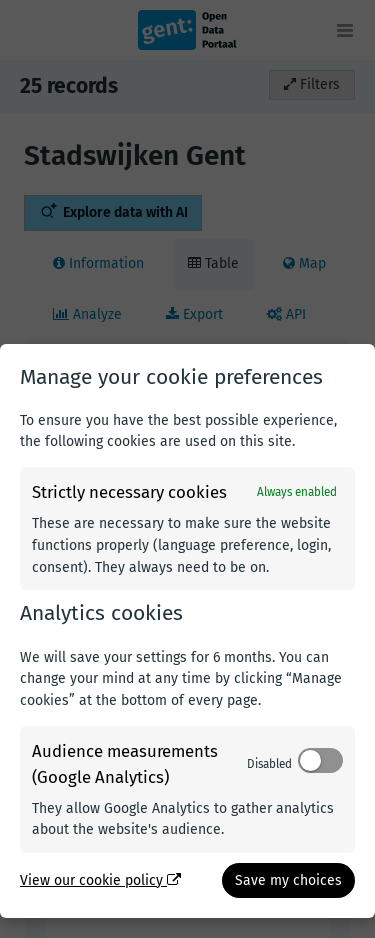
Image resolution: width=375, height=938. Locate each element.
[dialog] (187, 631)
